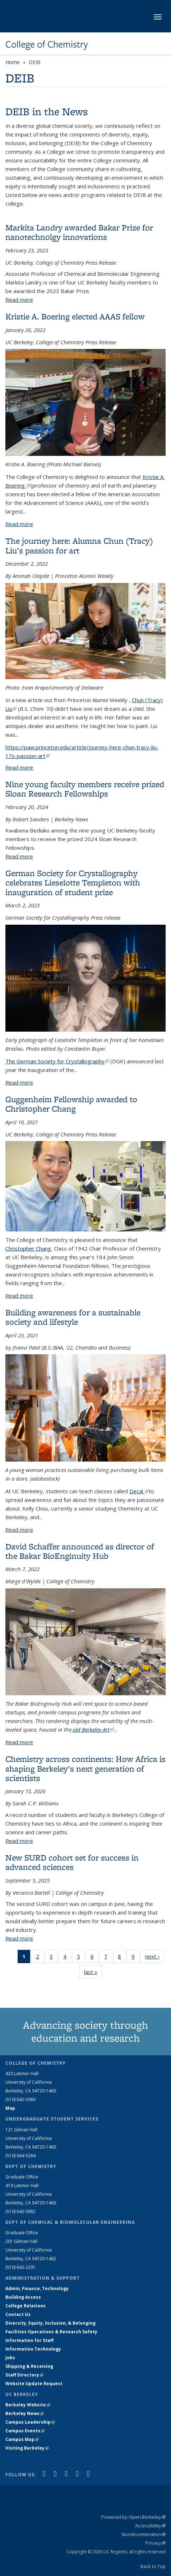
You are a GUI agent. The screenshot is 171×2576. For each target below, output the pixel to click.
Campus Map (22, 2439)
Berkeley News (24, 2413)
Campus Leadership (30, 2422)
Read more (19, 299)
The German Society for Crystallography (57, 1061)
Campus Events (25, 2431)
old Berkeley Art (92, 1729)
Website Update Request (34, 2383)
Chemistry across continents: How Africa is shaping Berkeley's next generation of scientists (85, 1768)
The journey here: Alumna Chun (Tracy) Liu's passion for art (79, 545)
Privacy (155, 2543)
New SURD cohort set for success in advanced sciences (72, 1862)
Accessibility (150, 2525)
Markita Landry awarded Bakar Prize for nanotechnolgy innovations (79, 232)
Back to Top (153, 2566)
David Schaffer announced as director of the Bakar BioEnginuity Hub (79, 1551)
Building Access (23, 2297)
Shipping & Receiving (29, 2366)
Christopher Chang (28, 1248)
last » (93, 1973)
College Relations (25, 2306)
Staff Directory (24, 2375)
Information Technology (33, 2349)
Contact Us (18, 2314)
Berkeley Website (27, 2405)
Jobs (10, 2358)
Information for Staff (29, 2340)
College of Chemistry (46, 44)
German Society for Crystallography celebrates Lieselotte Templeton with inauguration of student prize (72, 882)
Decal (139, 1491)
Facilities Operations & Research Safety (51, 2332)
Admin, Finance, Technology (37, 2288)
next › (154, 1957)
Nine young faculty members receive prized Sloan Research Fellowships (84, 788)
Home (12, 62)
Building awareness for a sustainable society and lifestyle (72, 1317)
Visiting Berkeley (27, 2448)
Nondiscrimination (144, 2534)
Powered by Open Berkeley (133, 2517)
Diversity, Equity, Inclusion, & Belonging (50, 2323)
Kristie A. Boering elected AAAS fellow (75, 316)
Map (10, 2108)
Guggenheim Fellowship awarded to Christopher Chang (71, 1104)
